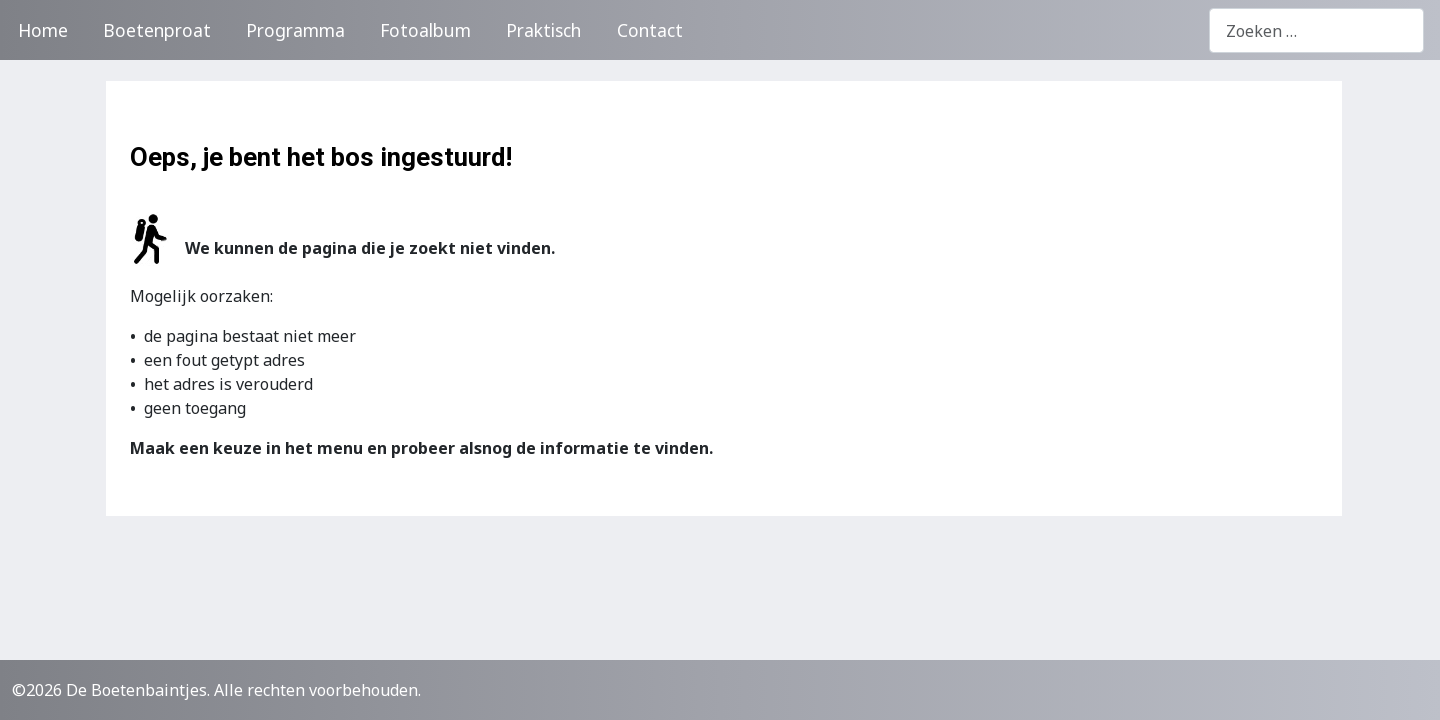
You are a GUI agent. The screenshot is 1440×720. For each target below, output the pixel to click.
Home (43, 30)
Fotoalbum (425, 30)
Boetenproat (157, 30)
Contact (650, 30)
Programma (295, 30)
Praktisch (543, 30)
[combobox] (1316, 30)
